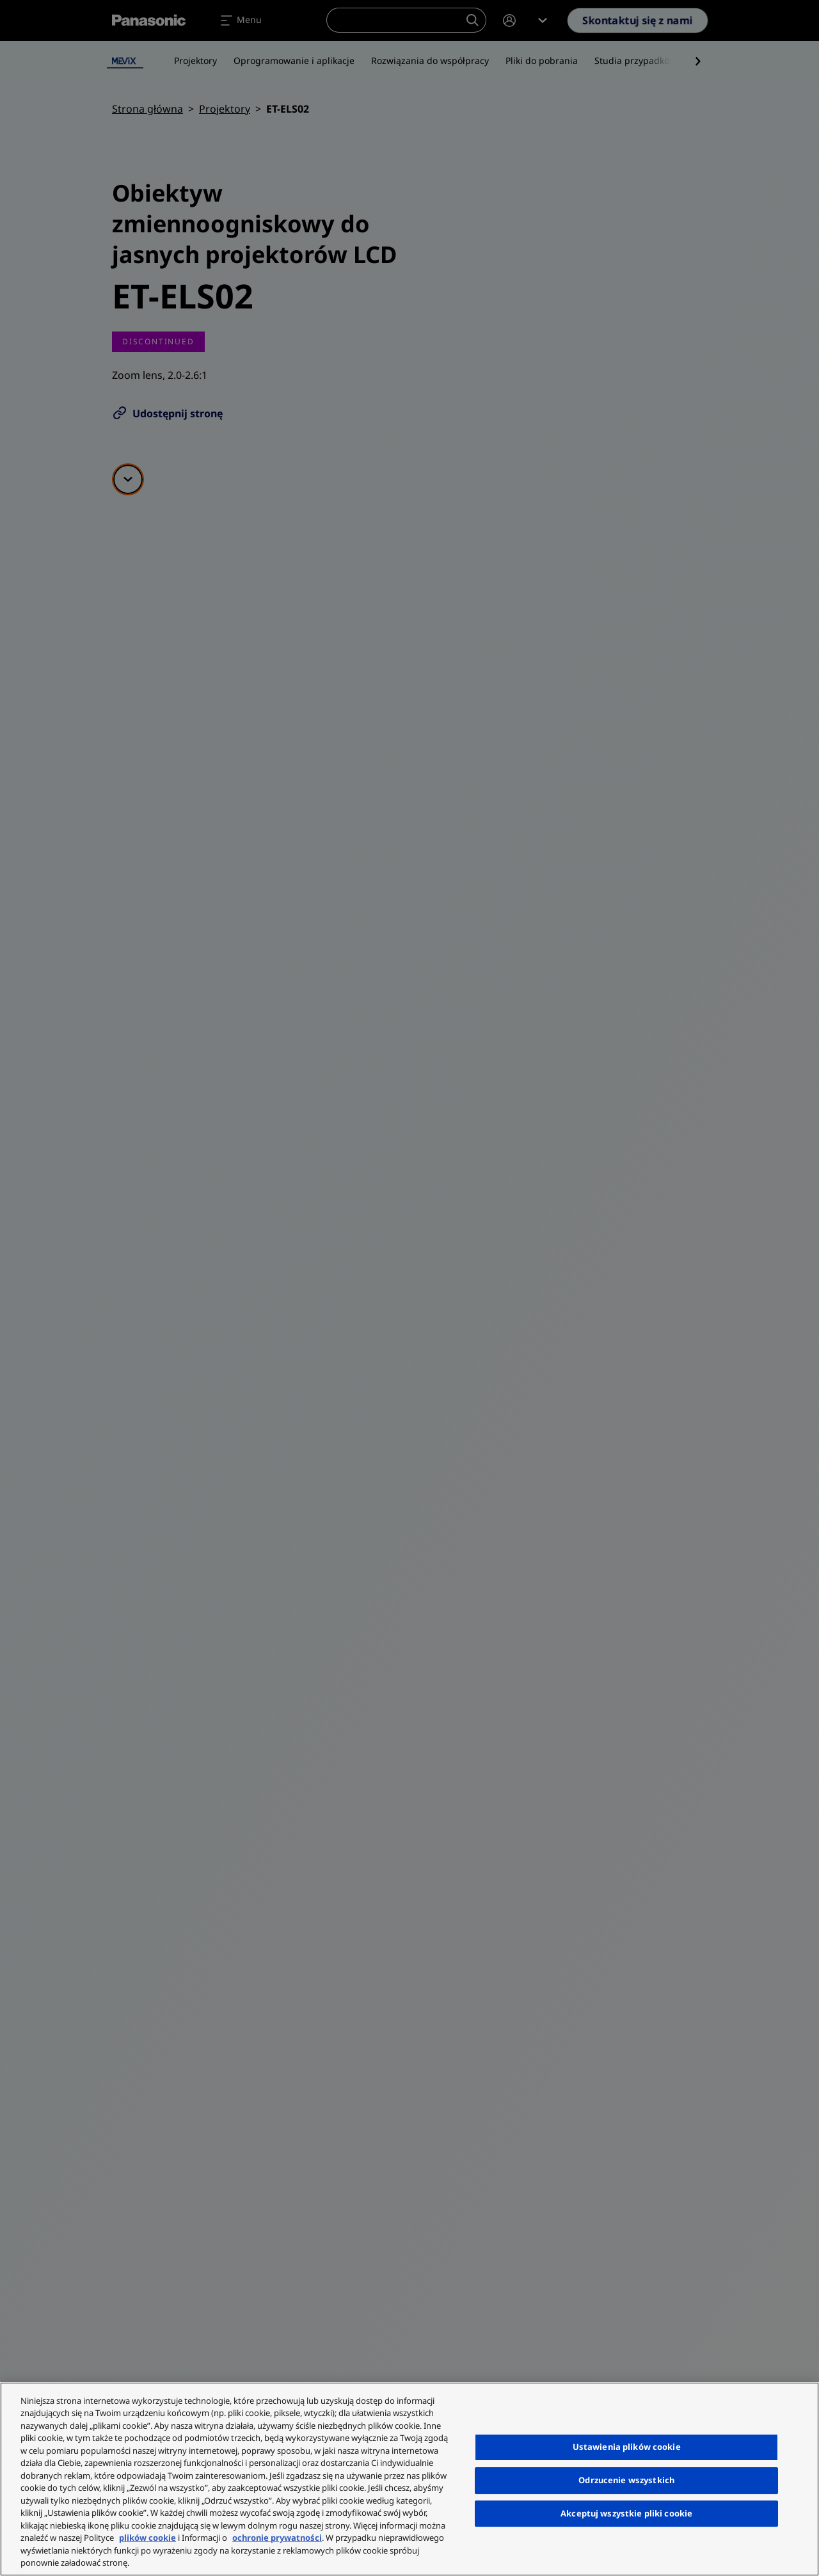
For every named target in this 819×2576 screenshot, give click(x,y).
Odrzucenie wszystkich (626, 2480)
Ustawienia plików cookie (627, 2446)
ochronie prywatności (277, 2537)
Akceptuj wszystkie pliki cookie (626, 2513)
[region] (409, 2479)
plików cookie (147, 2537)
